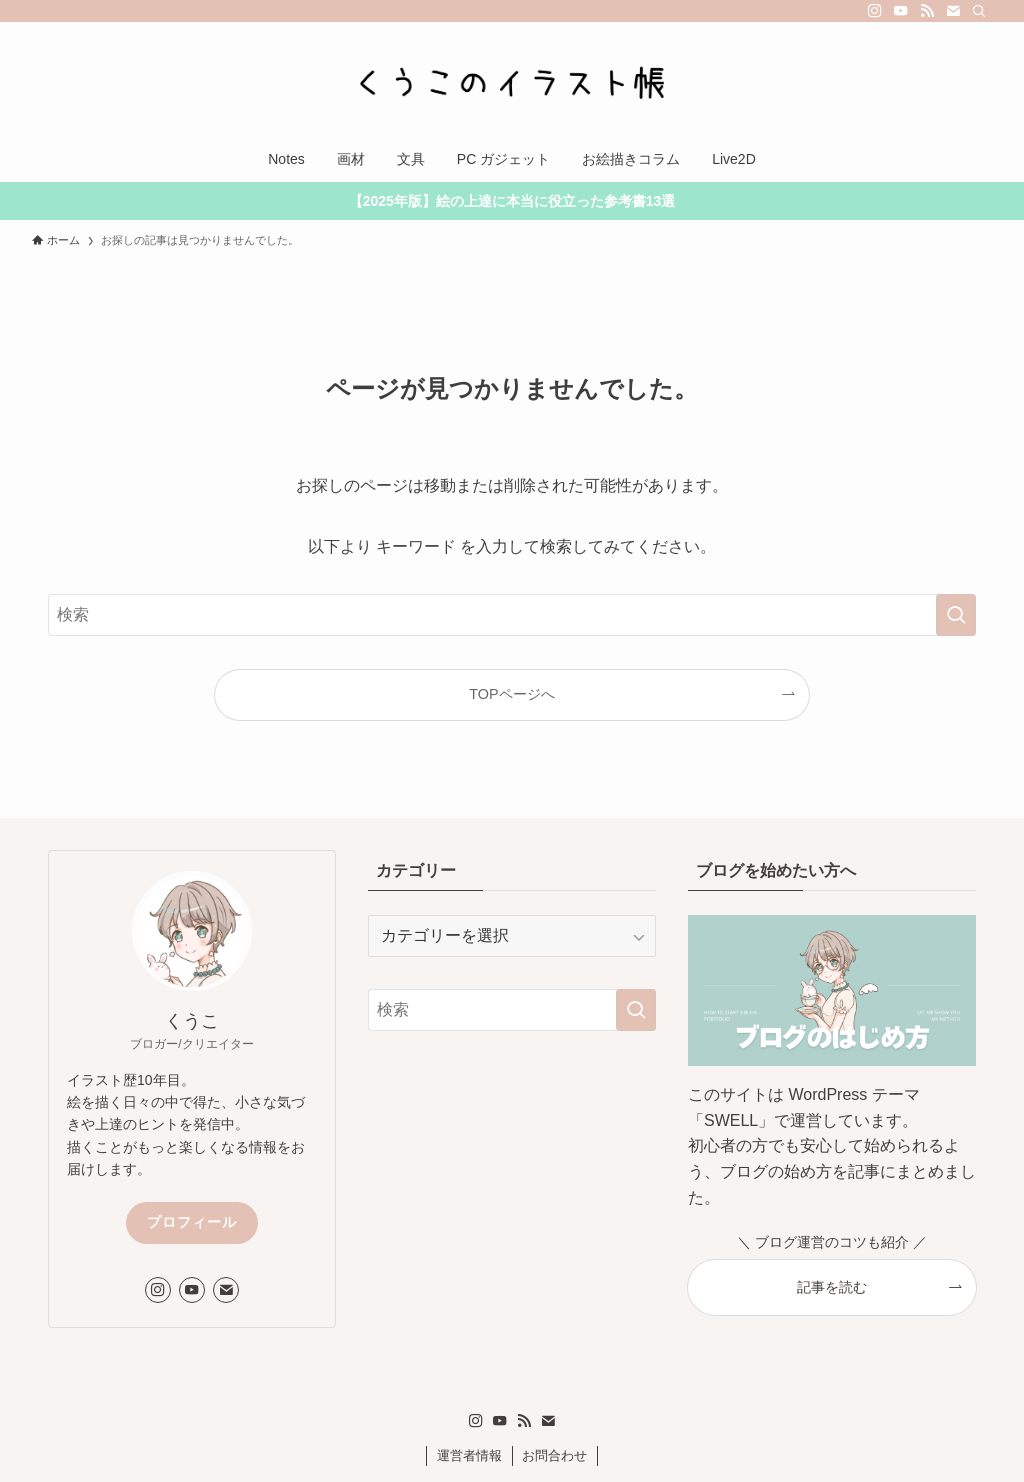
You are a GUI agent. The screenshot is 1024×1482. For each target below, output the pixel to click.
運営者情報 (469, 1455)
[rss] (927, 11)
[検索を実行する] (956, 615)
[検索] (979, 11)
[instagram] (875, 11)
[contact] (953, 11)
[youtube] (901, 11)
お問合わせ (554, 1455)
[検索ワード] (512, 615)
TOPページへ (511, 694)
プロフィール (192, 1222)
